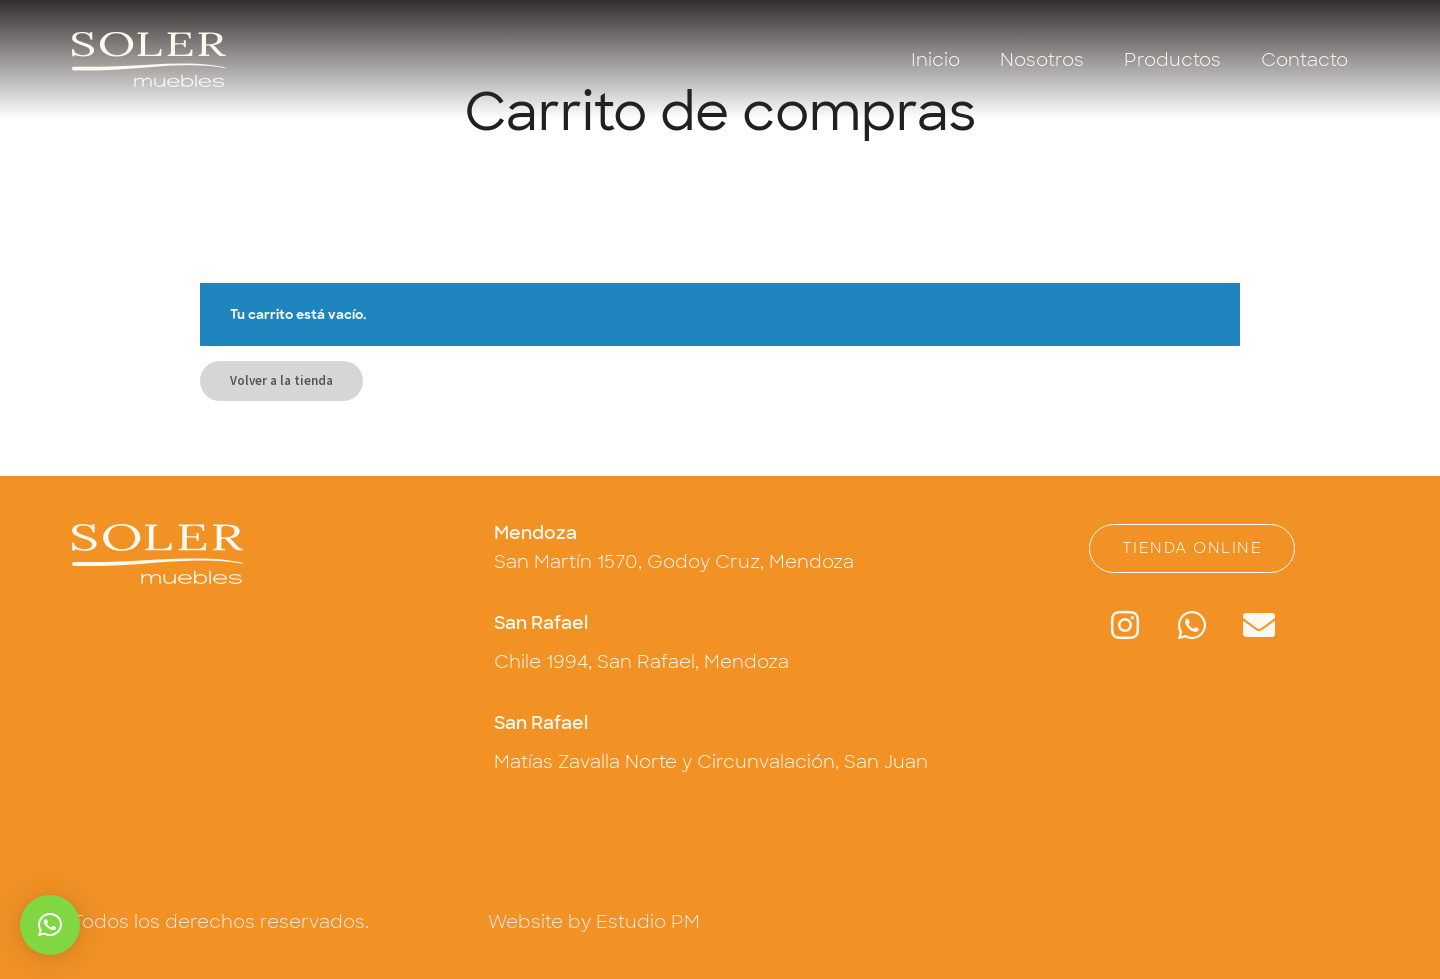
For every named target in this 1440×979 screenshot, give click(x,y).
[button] (50, 925)
